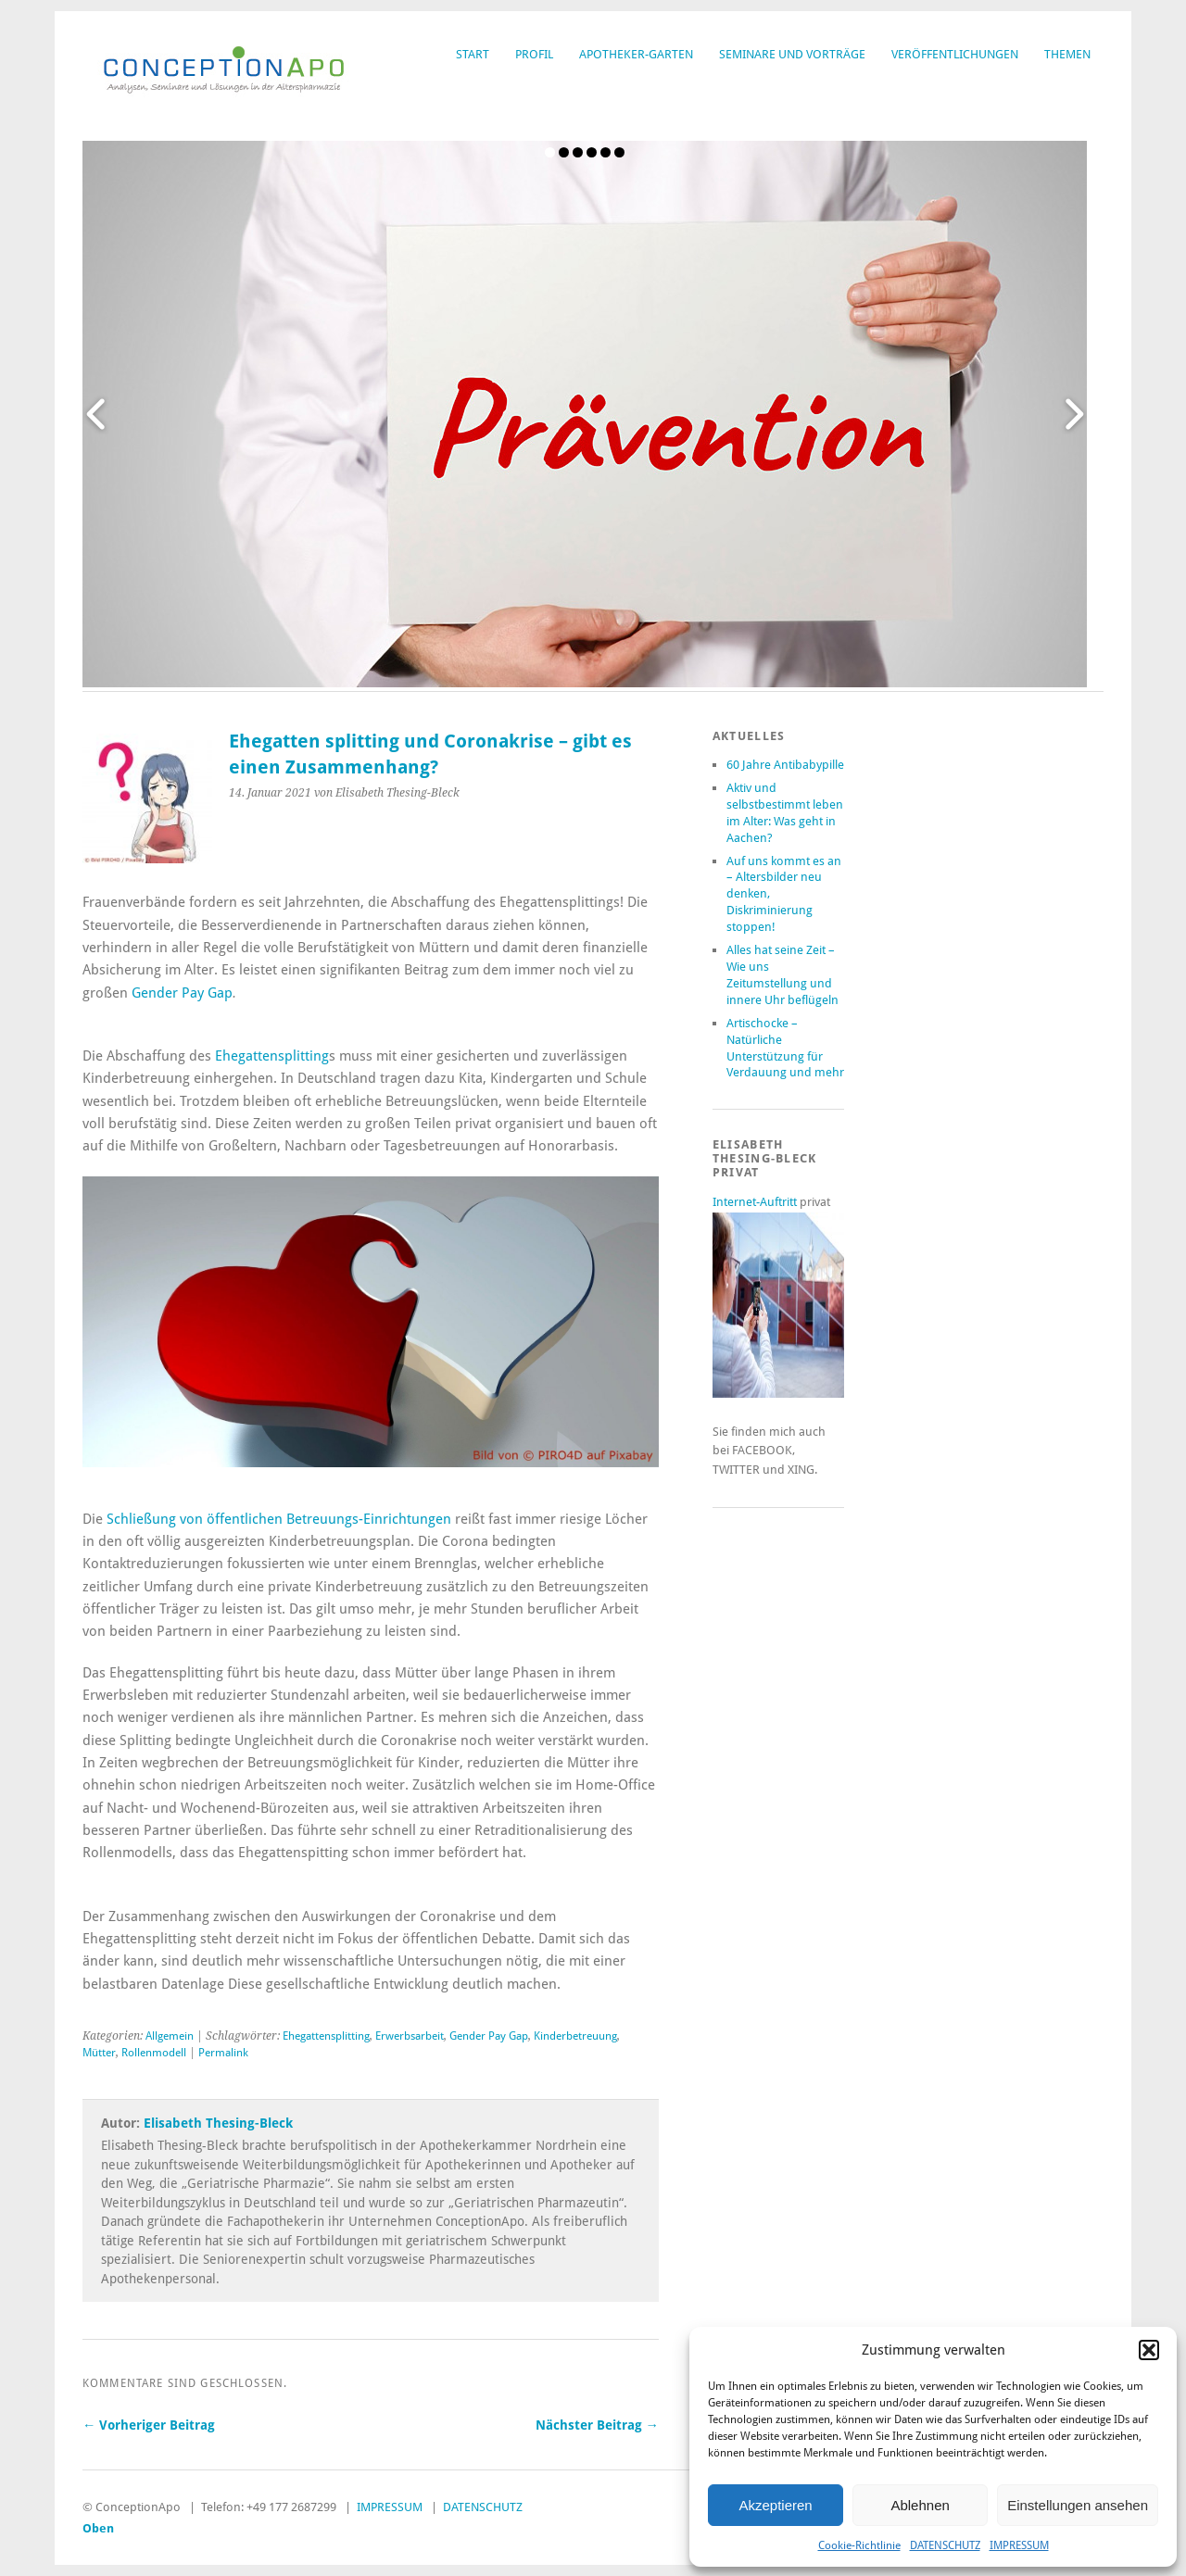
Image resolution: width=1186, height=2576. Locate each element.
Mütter (99, 2052)
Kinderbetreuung (575, 2035)
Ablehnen (919, 2505)
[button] (1149, 2350)
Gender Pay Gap (182, 993)
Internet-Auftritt (756, 1202)
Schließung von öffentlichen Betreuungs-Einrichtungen (279, 1519)
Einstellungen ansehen (1077, 2505)
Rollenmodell (153, 2052)
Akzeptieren (775, 2505)
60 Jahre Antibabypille (785, 765)
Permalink (223, 2052)
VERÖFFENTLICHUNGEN (954, 54)
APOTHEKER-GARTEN (636, 54)
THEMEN (1067, 54)
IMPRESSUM (1019, 2545)
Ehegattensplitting (272, 1056)
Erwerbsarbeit (409, 2035)
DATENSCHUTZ (945, 2545)
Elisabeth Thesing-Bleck (218, 2123)
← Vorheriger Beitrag (148, 2425)
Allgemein (169, 2035)
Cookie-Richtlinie (859, 2545)
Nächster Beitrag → (597, 2425)
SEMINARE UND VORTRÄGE (792, 54)
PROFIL (534, 54)
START (472, 54)
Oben (98, 2528)
